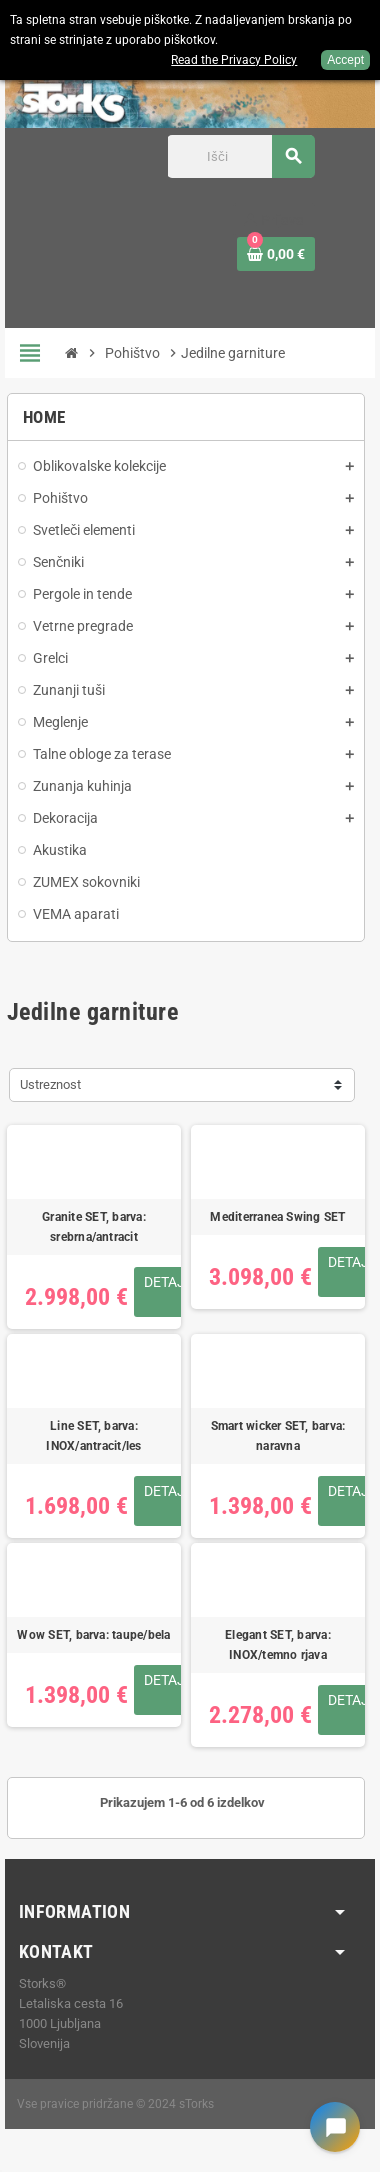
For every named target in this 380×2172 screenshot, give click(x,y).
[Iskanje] (240, 156)
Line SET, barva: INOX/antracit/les (93, 1436)
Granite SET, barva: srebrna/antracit (94, 1227)
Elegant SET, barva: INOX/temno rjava (278, 1645)
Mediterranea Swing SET (277, 1217)
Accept (345, 60)
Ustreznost (50, 1084)
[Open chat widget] (335, 2127)
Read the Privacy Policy (234, 60)
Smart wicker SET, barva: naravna (278, 1436)
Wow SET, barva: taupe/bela (93, 1635)
